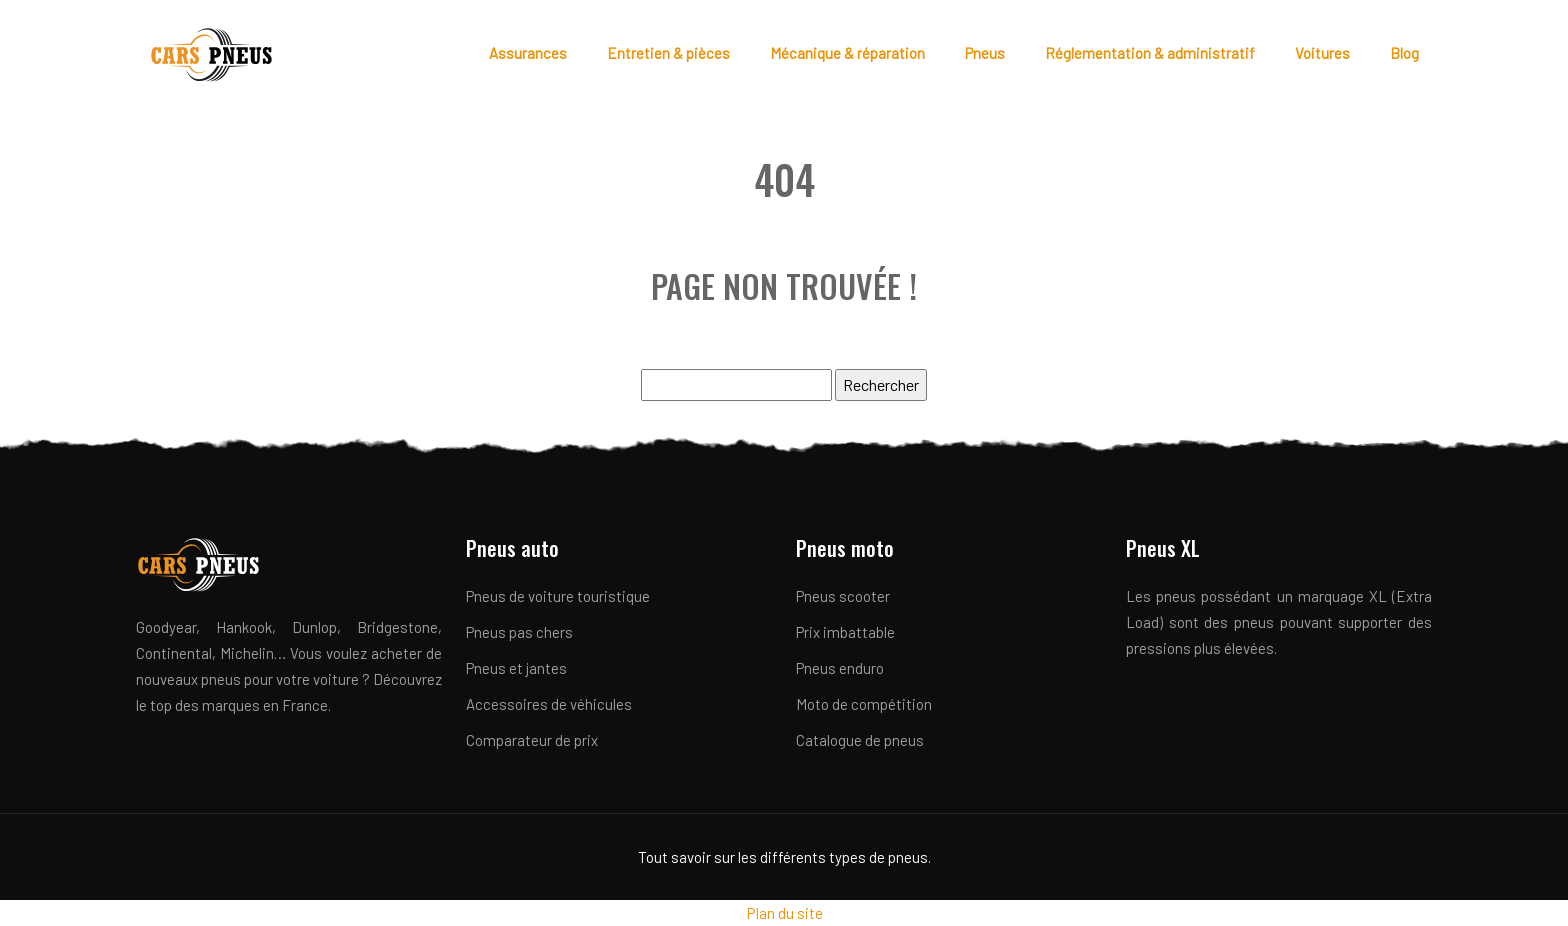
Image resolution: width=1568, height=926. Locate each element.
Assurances (528, 53)
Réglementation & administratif (1150, 53)
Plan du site (784, 912)
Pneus (985, 53)
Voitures (1322, 53)
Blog (1404, 53)
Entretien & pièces (668, 53)
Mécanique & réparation (847, 53)
